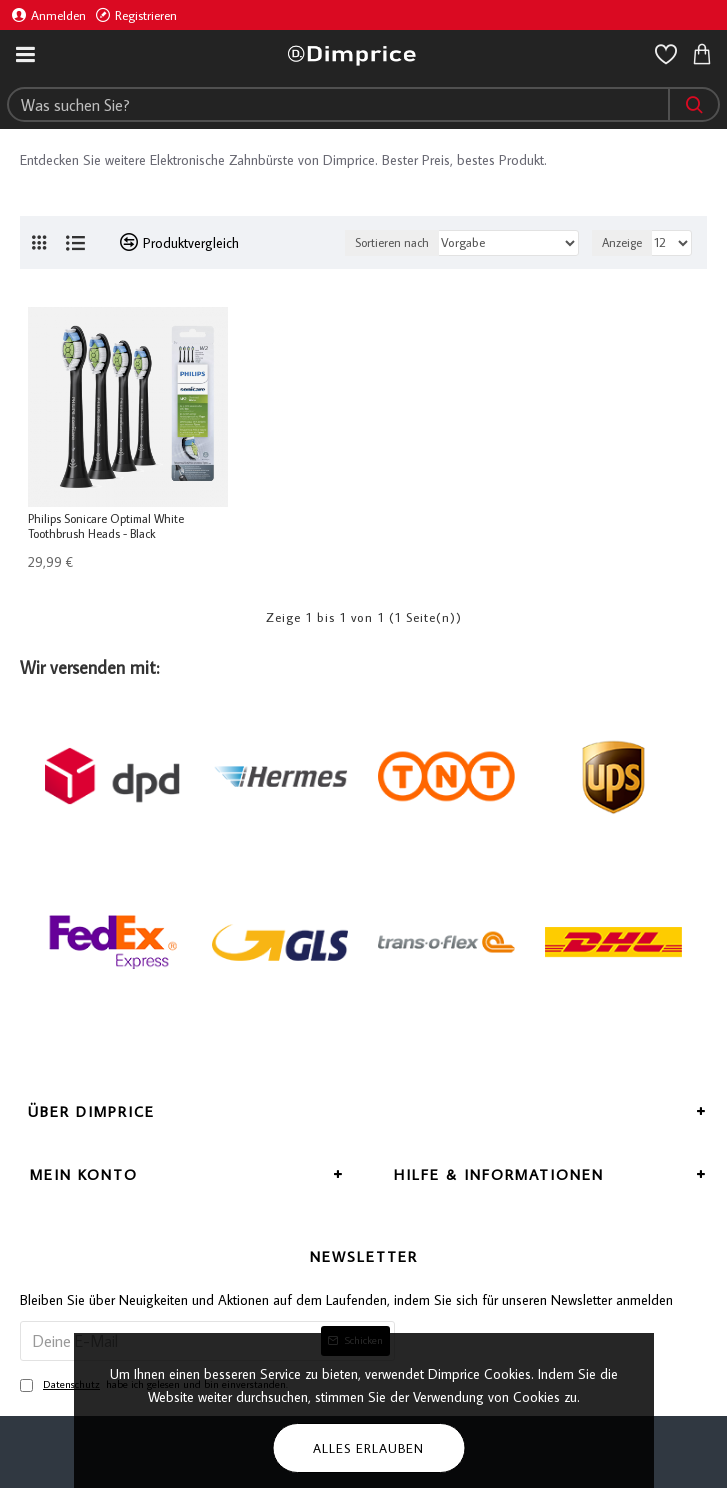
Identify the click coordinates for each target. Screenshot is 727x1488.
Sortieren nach (392, 242)
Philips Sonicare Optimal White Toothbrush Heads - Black (106, 526)
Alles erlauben (368, 1448)
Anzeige (622, 242)
